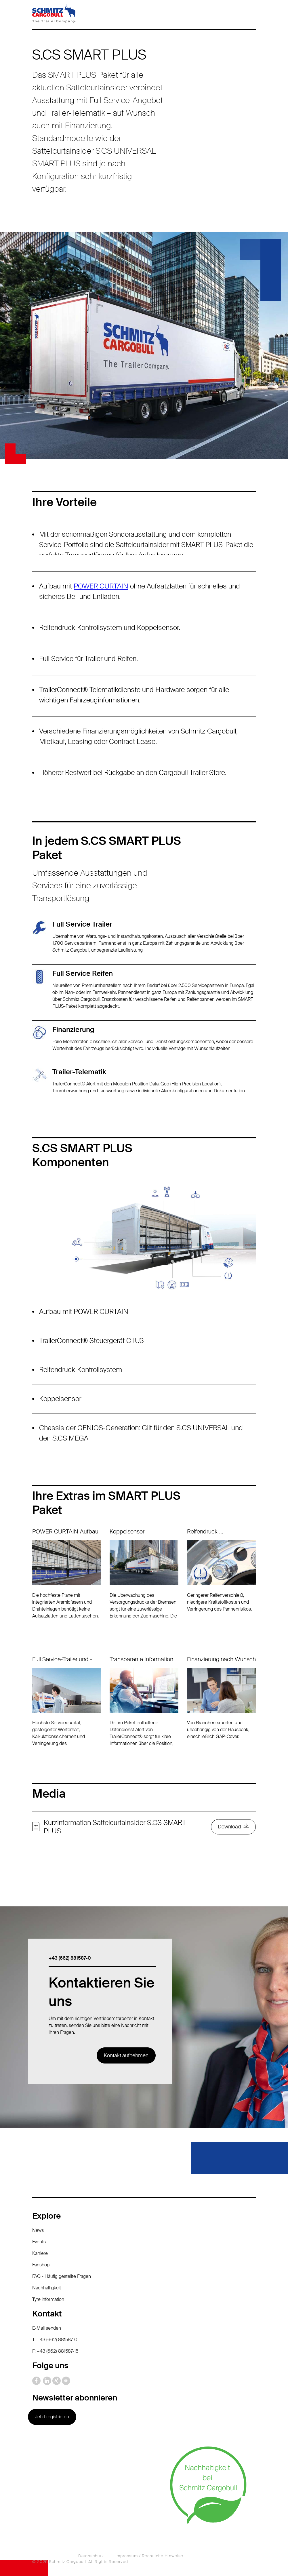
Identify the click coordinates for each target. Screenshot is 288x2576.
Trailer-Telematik (79, 1072)
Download (229, 1826)
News (38, 2230)
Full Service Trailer (82, 924)
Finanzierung (73, 1029)
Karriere (40, 2253)
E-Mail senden (46, 2328)
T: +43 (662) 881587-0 (54, 2340)
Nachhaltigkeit (46, 2288)
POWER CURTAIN (101, 586)
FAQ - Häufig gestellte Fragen (61, 2276)
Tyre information (48, 2299)
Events (39, 2242)
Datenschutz (91, 2555)
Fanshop (40, 2265)
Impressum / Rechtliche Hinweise (149, 2555)
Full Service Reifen (82, 973)
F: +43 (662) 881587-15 (55, 2351)
